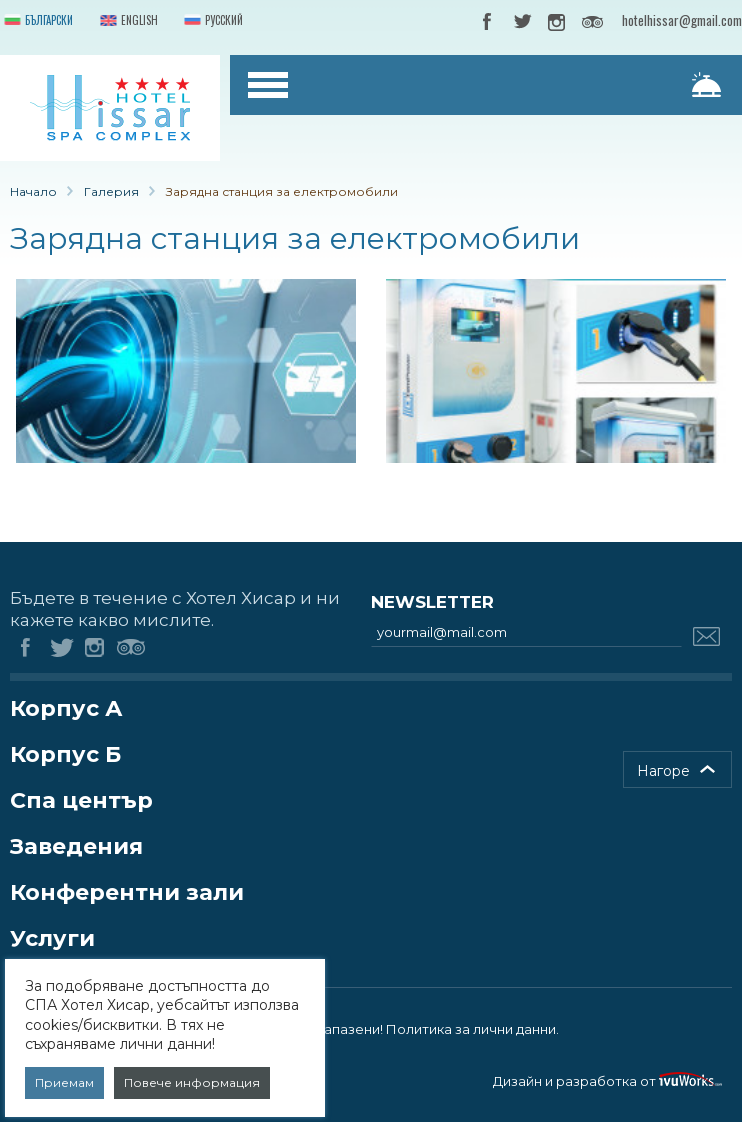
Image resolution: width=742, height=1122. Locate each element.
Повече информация (192, 1082)
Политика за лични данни (471, 1029)
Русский (211, 21)
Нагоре (663, 771)
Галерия (111, 191)
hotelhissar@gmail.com (682, 20)
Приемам (64, 1082)
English (127, 21)
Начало (33, 191)
